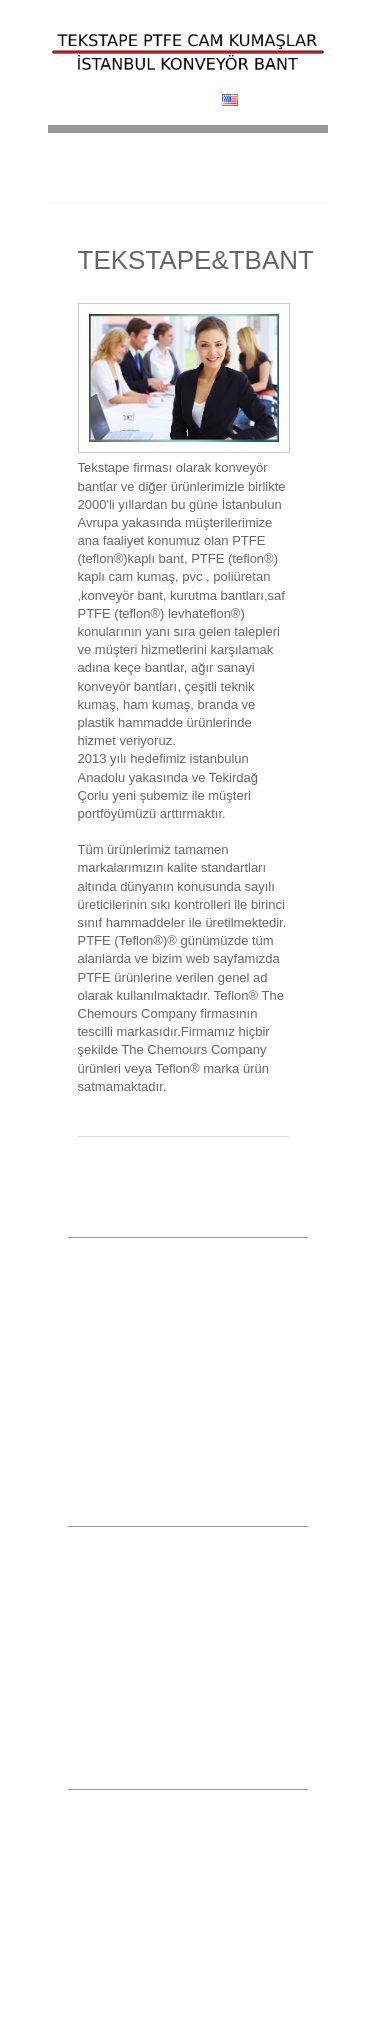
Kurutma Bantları (113, 1592)
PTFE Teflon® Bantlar (126, 1619)
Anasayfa (93, 1249)
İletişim (87, 1437)
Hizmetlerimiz (104, 1303)
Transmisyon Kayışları (127, 1673)
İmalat (84, 1410)
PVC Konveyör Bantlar (128, 1565)
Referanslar (99, 1384)
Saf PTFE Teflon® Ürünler (137, 1646)
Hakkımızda (100, 1276)
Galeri (84, 1357)
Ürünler (88, 1330)
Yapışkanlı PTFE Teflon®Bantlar (154, 1538)
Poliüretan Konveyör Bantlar (143, 1700)
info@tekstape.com (137, 2010)
